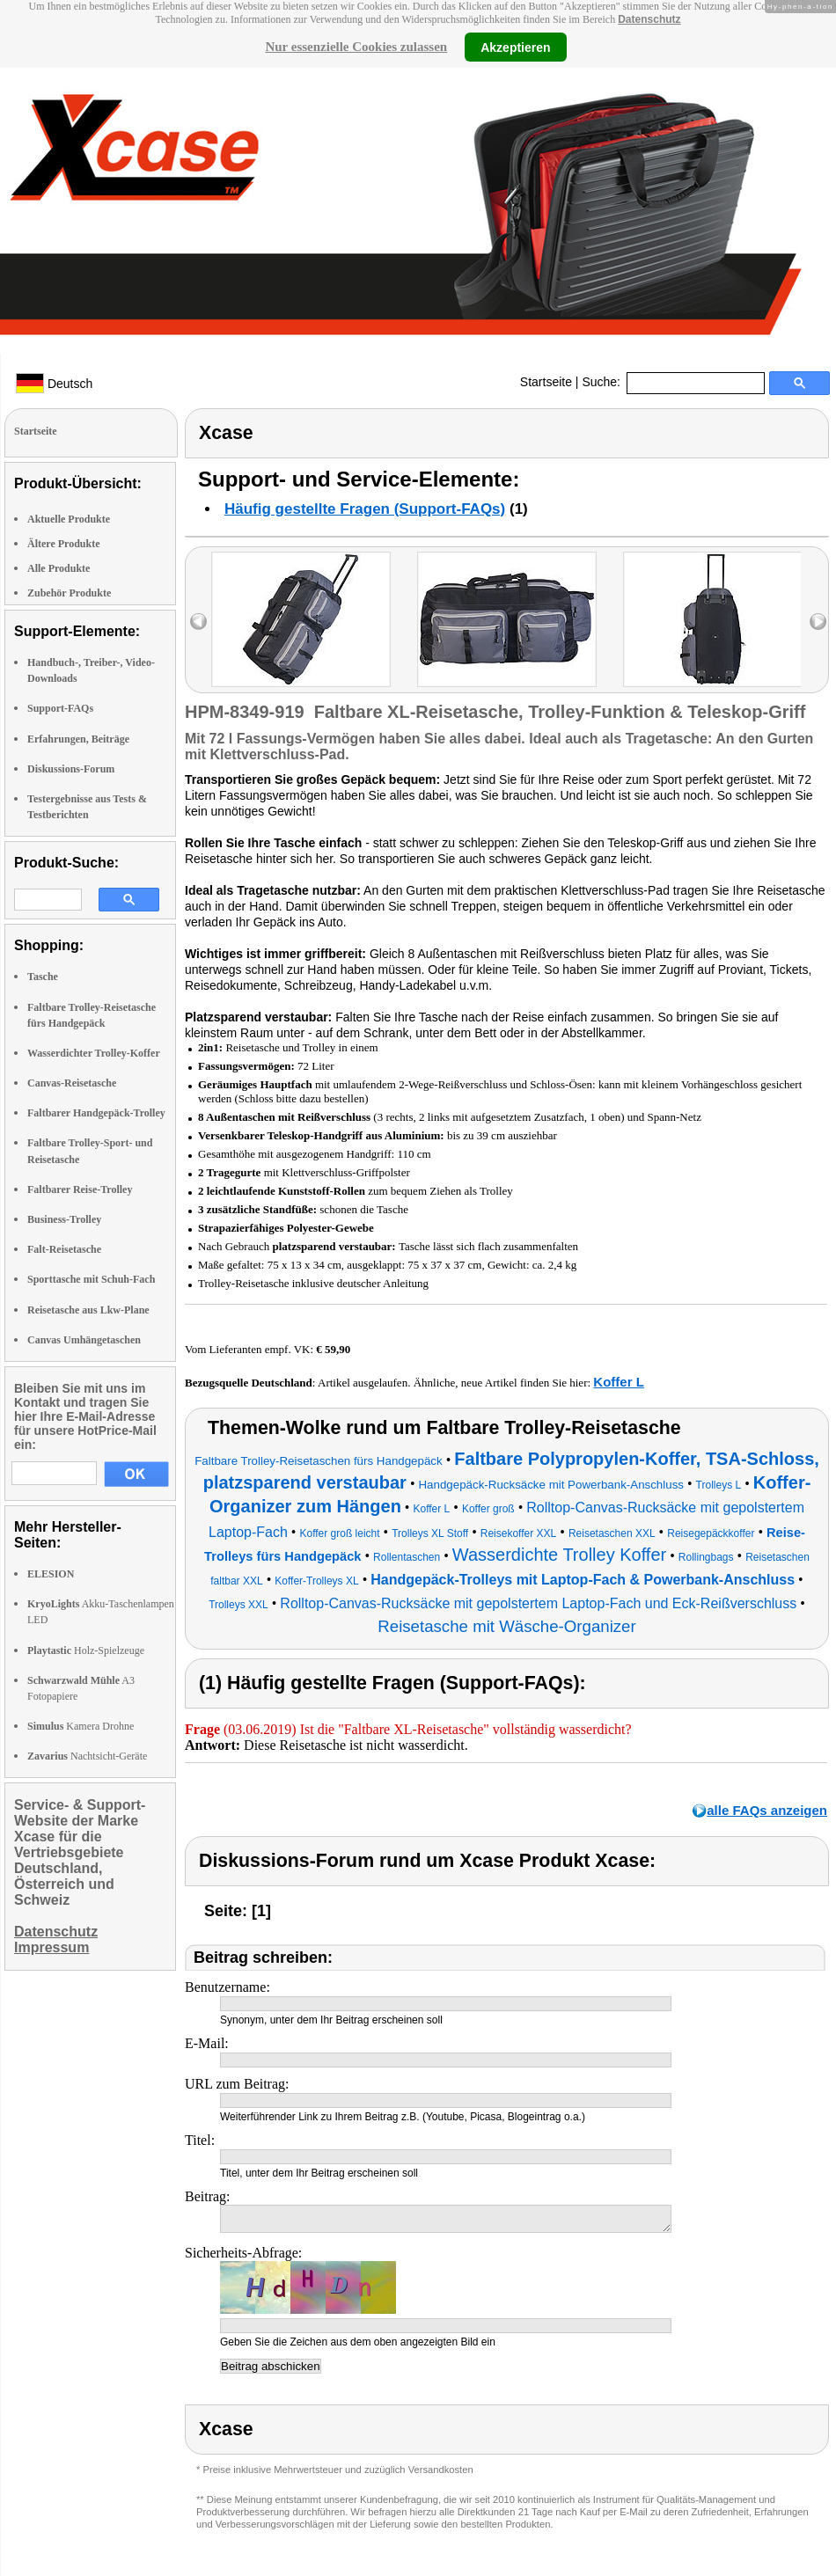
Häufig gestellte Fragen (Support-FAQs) (364, 509)
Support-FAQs (60, 708)
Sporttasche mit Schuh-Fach (91, 1279)
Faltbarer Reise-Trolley (79, 1189)
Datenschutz (649, 19)
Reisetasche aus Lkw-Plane (88, 1310)
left (198, 621)
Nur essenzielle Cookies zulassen (356, 47)
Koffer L (618, 1381)
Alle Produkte (58, 568)
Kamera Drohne (80, 1726)
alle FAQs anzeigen (767, 1810)
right (818, 621)
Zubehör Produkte (69, 593)
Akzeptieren (515, 47)
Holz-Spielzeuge (85, 1650)
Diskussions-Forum (70, 769)
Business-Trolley (64, 1219)
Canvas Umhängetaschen (84, 1340)
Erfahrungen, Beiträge (78, 739)
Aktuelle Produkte (68, 519)
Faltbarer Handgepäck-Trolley (96, 1113)
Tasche (42, 976)
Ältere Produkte (63, 544)
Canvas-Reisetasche (71, 1083)
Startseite (546, 382)
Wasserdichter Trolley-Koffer (93, 1053)
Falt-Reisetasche (64, 1249)
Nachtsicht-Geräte (87, 1756)
